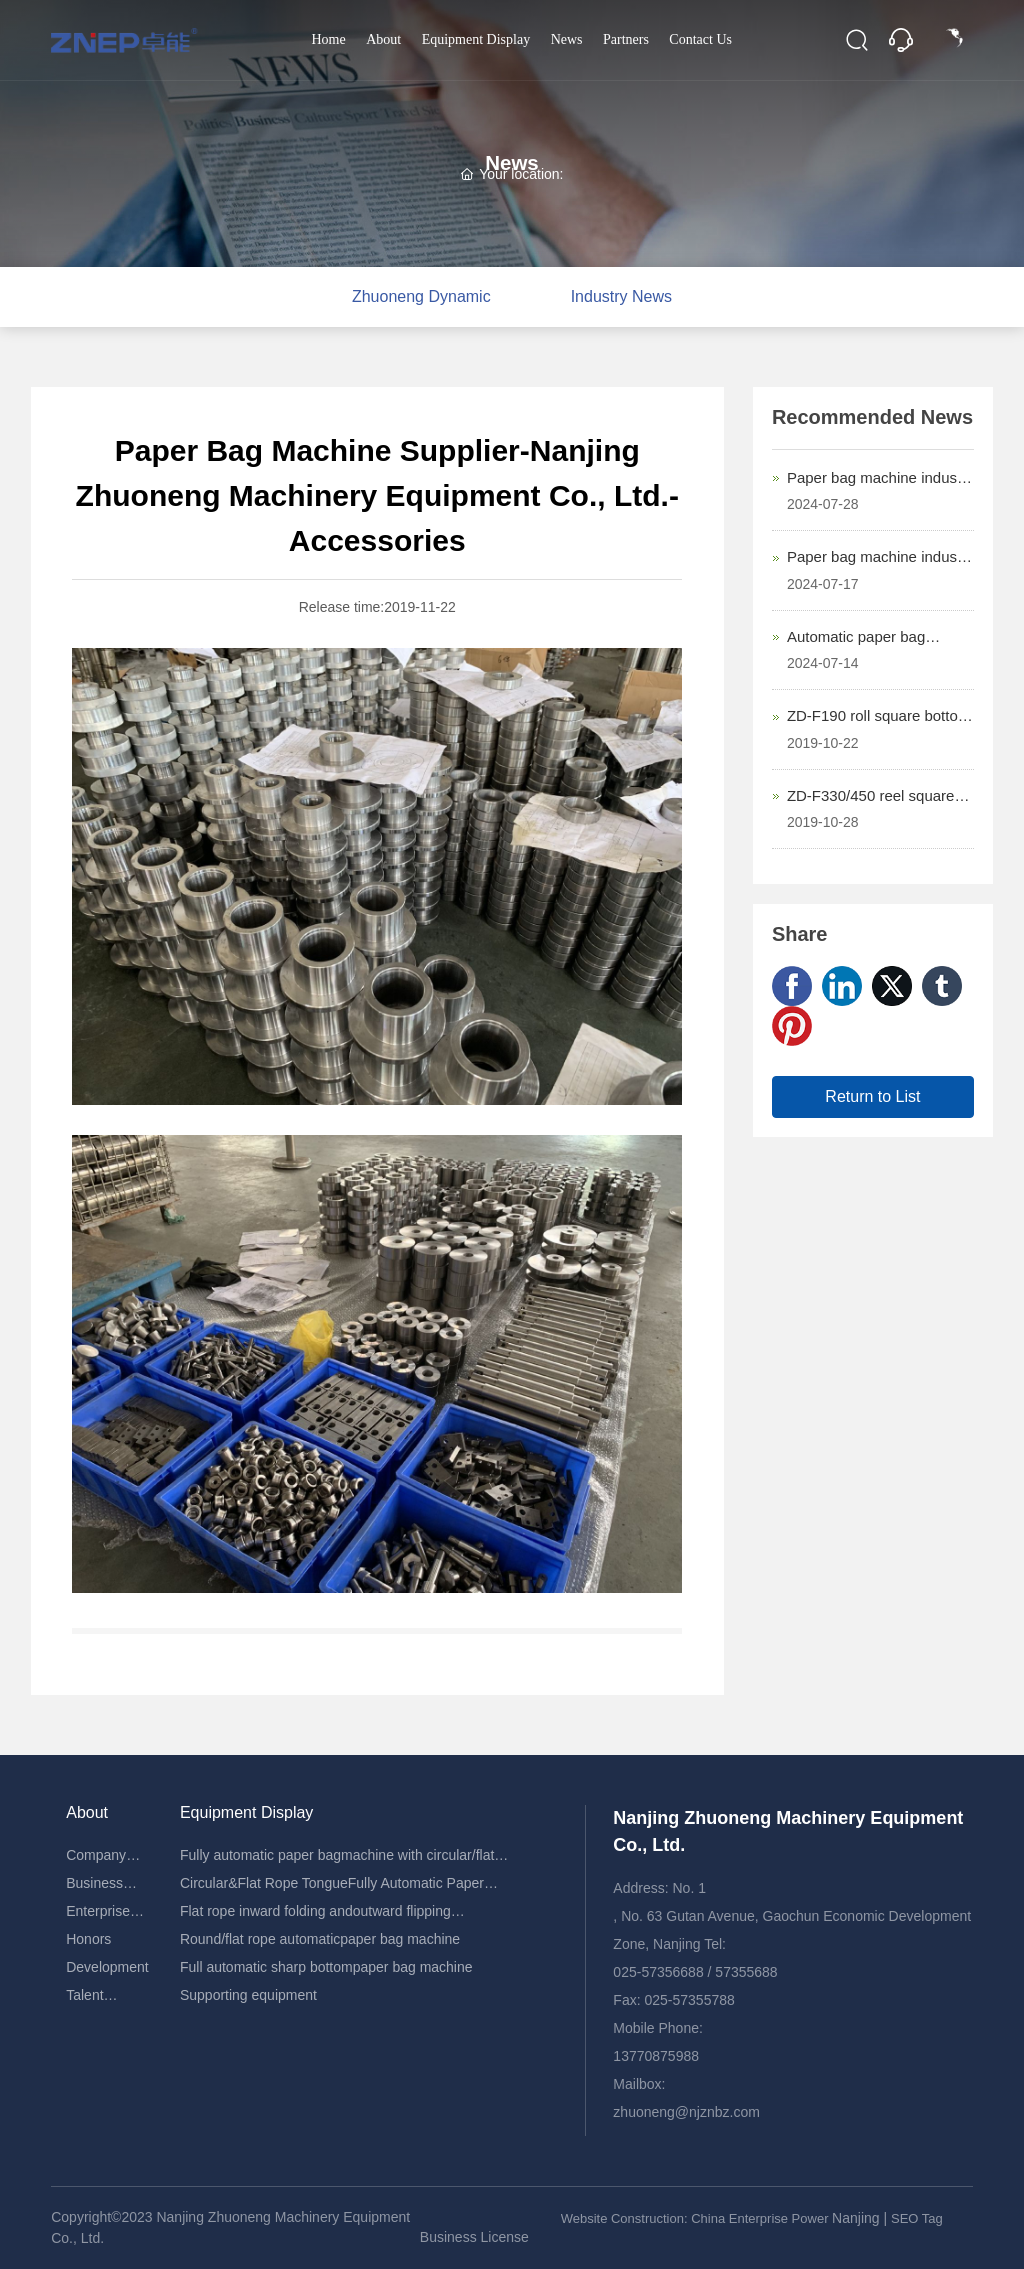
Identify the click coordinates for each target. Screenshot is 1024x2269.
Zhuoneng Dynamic (421, 296)
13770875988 (656, 2056)
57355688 (746, 1972)
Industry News (621, 296)
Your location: (512, 174)
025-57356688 (658, 1972)
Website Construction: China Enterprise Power (696, 2218)
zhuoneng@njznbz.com (686, 2112)
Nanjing (857, 2218)
